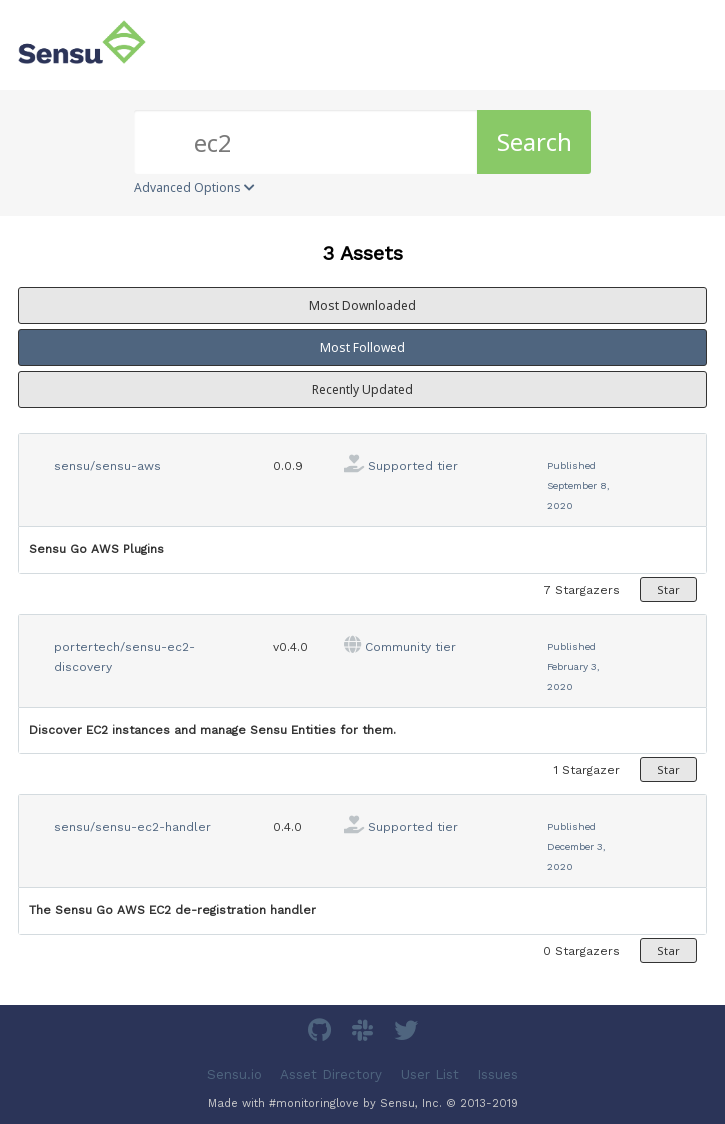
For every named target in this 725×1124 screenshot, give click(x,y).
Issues (497, 1073)
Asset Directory (331, 1073)
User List (430, 1073)
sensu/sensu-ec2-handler (132, 827)
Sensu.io (234, 1073)
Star (668, 589)
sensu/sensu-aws (107, 466)
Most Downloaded (362, 305)
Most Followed (362, 347)
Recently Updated (362, 389)
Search (534, 141)
